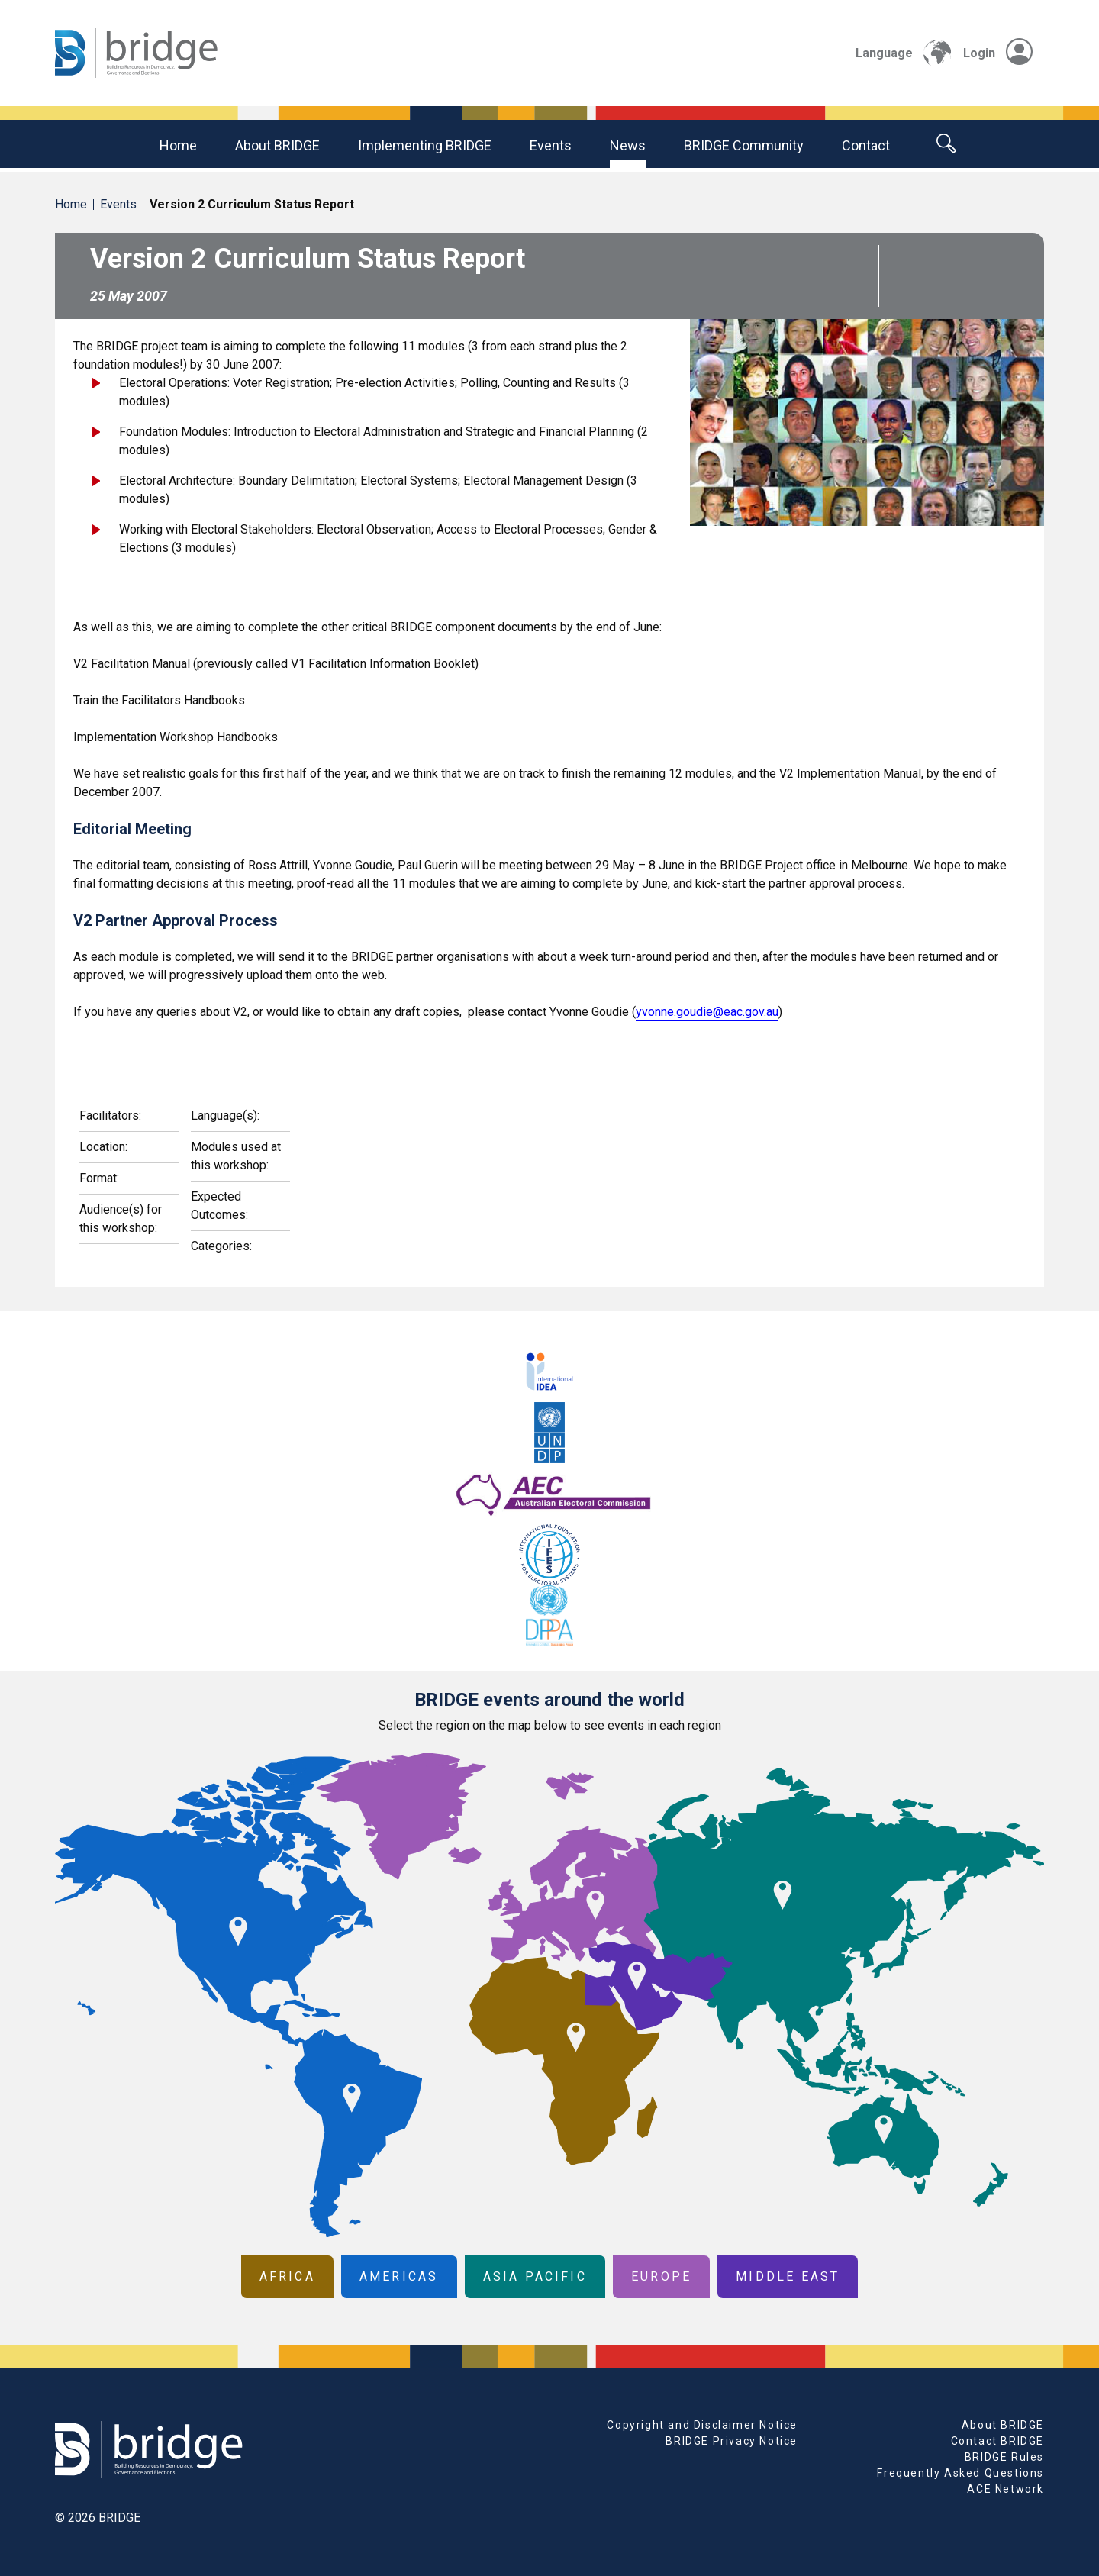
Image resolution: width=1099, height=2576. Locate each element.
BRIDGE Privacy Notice (732, 2441)
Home (178, 145)
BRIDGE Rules (1004, 2457)
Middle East (788, 2276)
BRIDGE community (744, 145)
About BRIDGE (277, 145)
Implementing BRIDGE (424, 145)
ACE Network (1005, 2489)
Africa (287, 2276)
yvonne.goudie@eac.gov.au (707, 1011)
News (628, 145)
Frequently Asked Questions (960, 2473)
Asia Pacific (535, 2276)
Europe (661, 2276)
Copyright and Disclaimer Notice (702, 2425)
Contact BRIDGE (997, 2441)
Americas (399, 2276)
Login (998, 53)
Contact (866, 145)
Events (551, 145)
